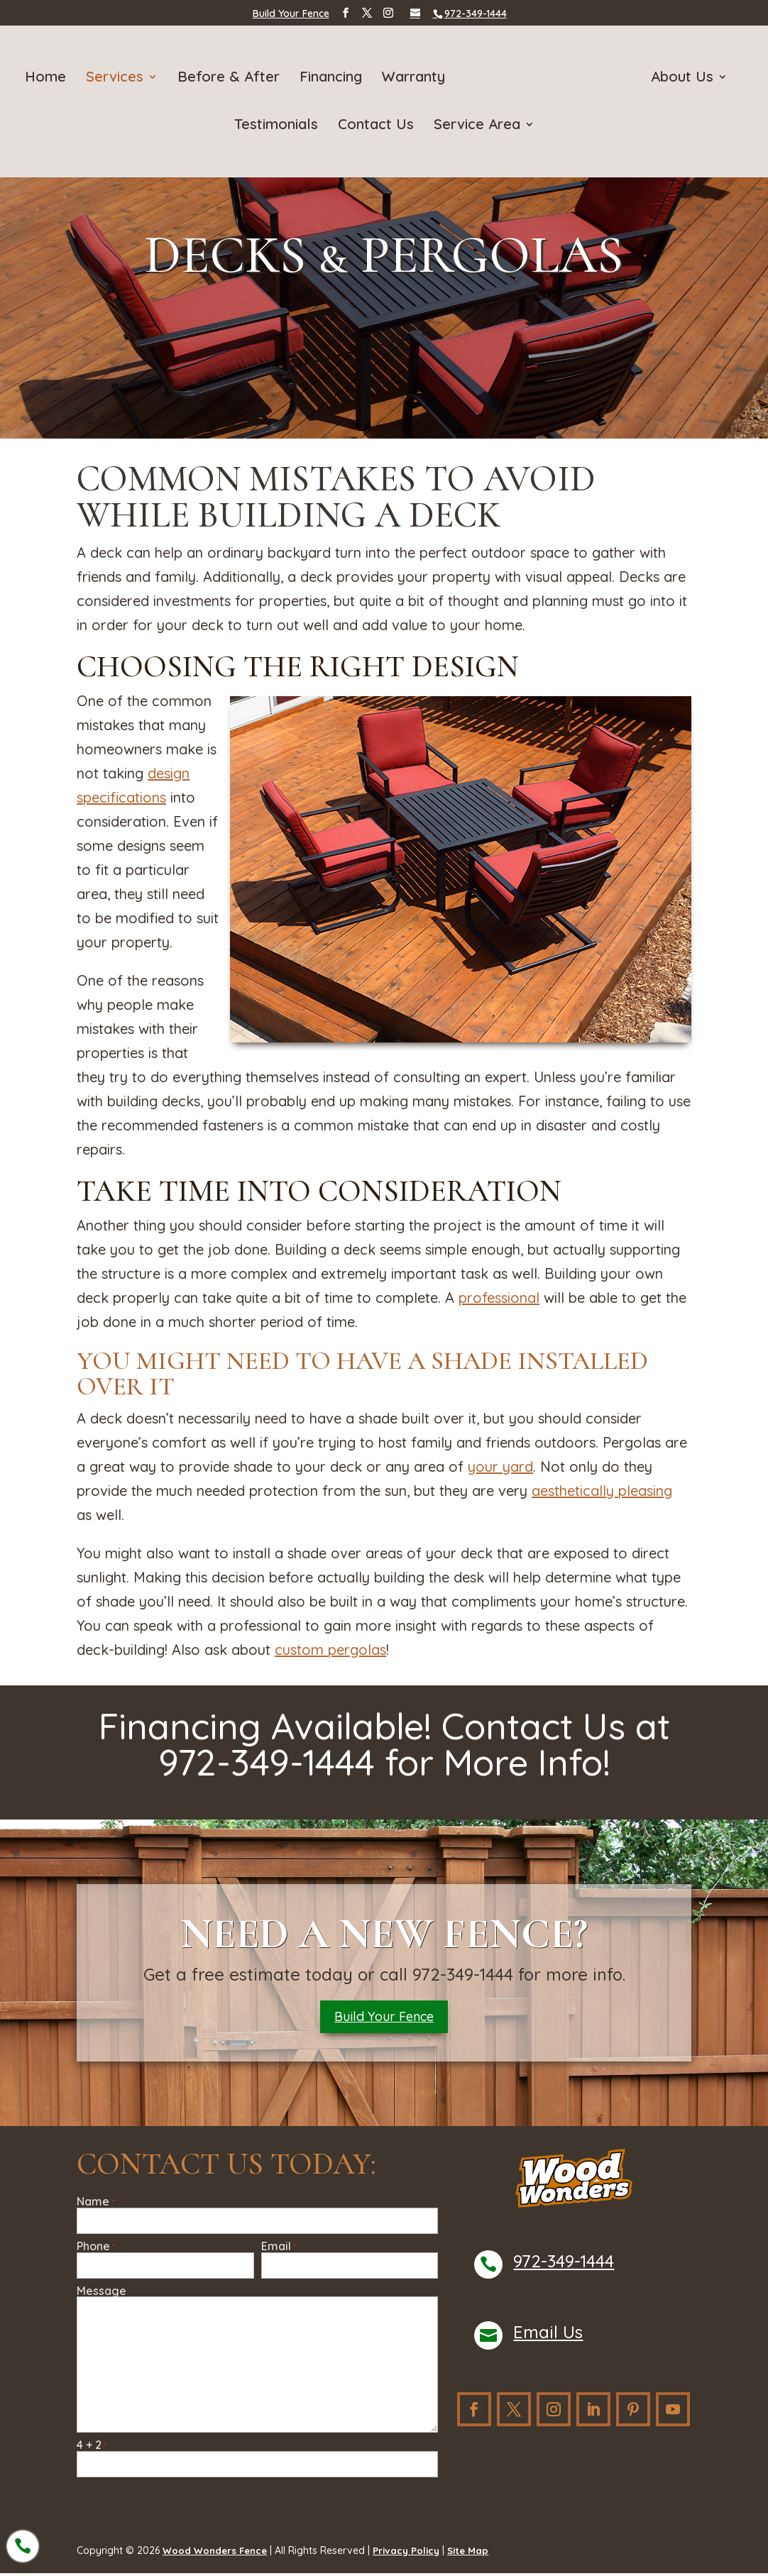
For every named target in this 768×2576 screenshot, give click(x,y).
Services (117, 77)
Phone (96, 2249)
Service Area (477, 125)
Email (278, 2249)
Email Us (548, 2334)
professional (499, 1297)
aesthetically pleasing (602, 1490)
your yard (500, 1466)
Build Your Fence (291, 13)
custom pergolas (330, 1649)
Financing (333, 77)
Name (95, 2204)
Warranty (416, 77)
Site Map (476, 2553)
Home (48, 77)
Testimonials (276, 125)
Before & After (231, 77)
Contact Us (376, 125)
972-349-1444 (563, 2263)
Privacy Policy (411, 2553)
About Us (679, 77)
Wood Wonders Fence (217, 2553)
